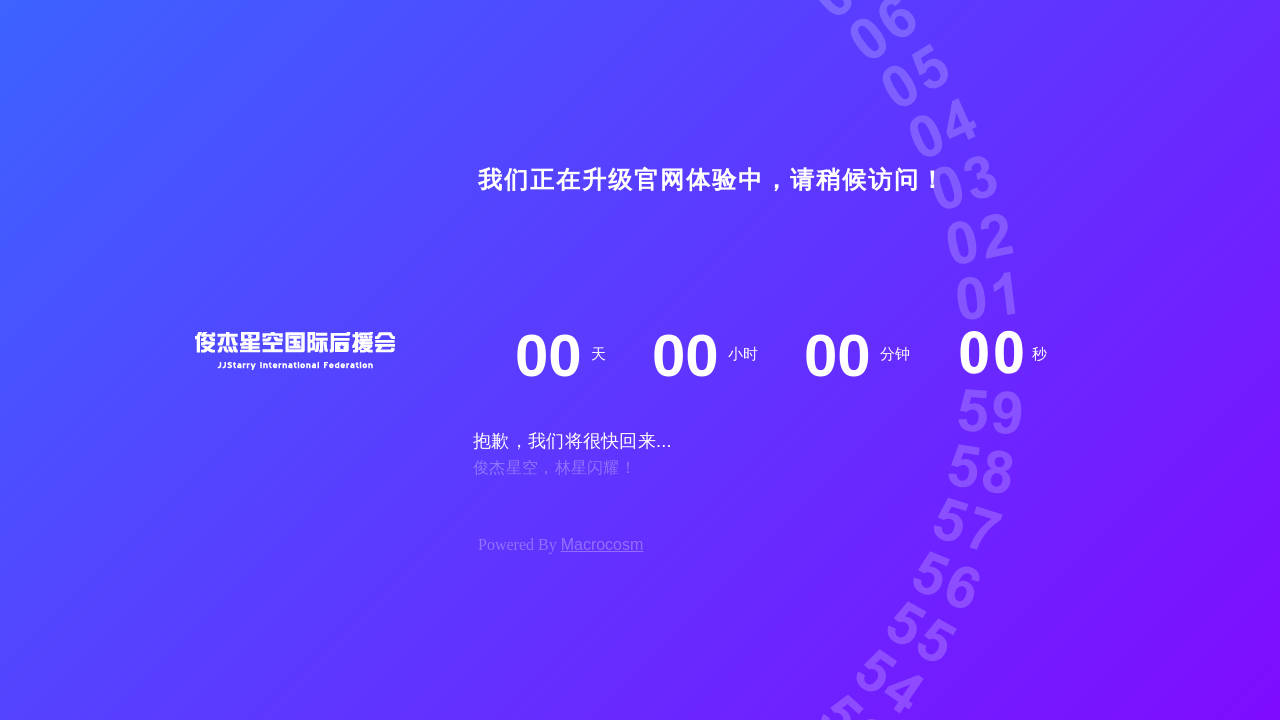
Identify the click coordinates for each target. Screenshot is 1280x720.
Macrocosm (602, 544)
